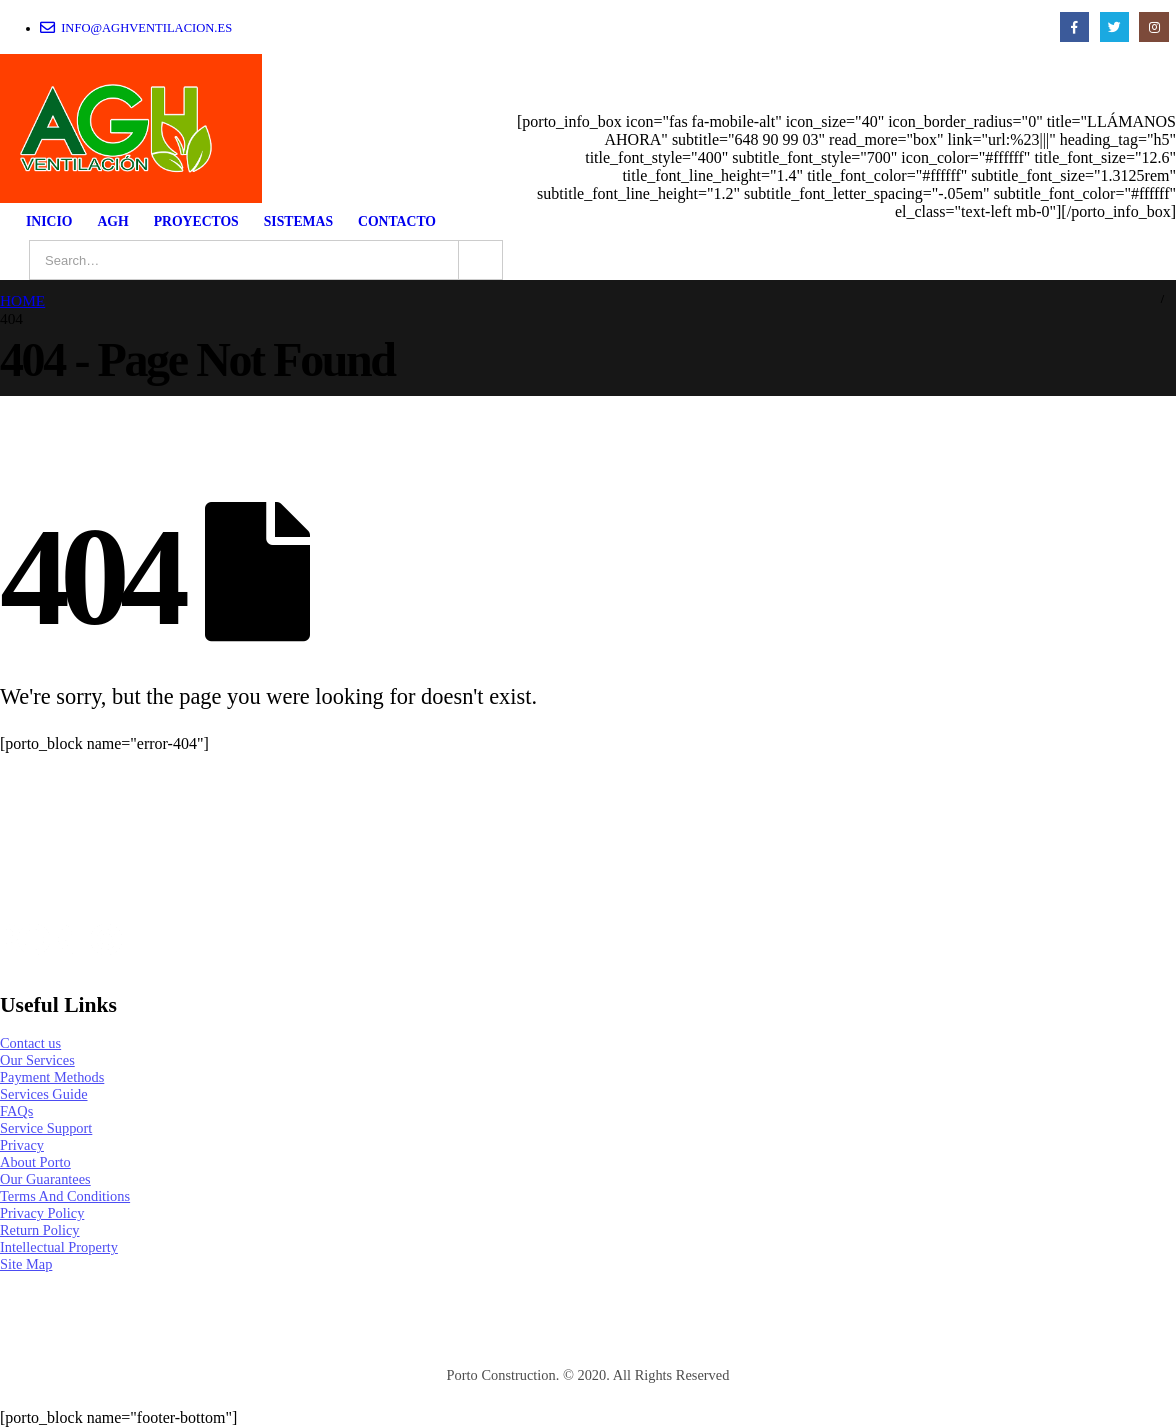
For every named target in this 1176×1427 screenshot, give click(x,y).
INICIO (49, 221)
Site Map (26, 1264)
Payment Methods (52, 1077)
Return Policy (40, 1230)
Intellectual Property (59, 1247)
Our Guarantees (45, 1179)
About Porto (35, 1162)
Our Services (37, 1060)
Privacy (22, 1145)
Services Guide (44, 1094)
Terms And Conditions (65, 1196)
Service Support (46, 1128)
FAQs (16, 1111)
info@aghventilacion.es (136, 27)
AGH (112, 221)
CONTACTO (397, 221)
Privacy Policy (42, 1213)
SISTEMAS (298, 221)
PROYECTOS (196, 221)
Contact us (30, 1043)
